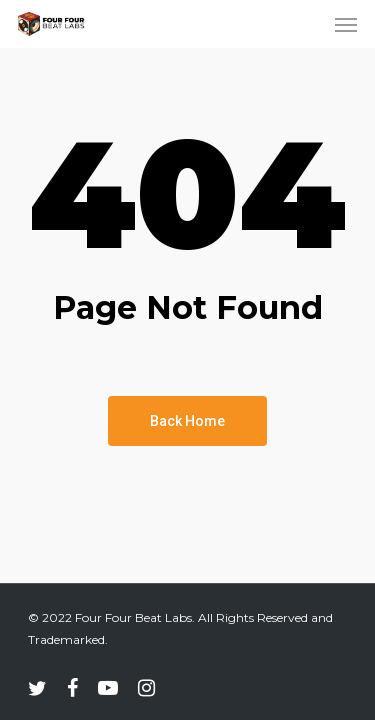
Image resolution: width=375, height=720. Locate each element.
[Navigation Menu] (346, 24)
